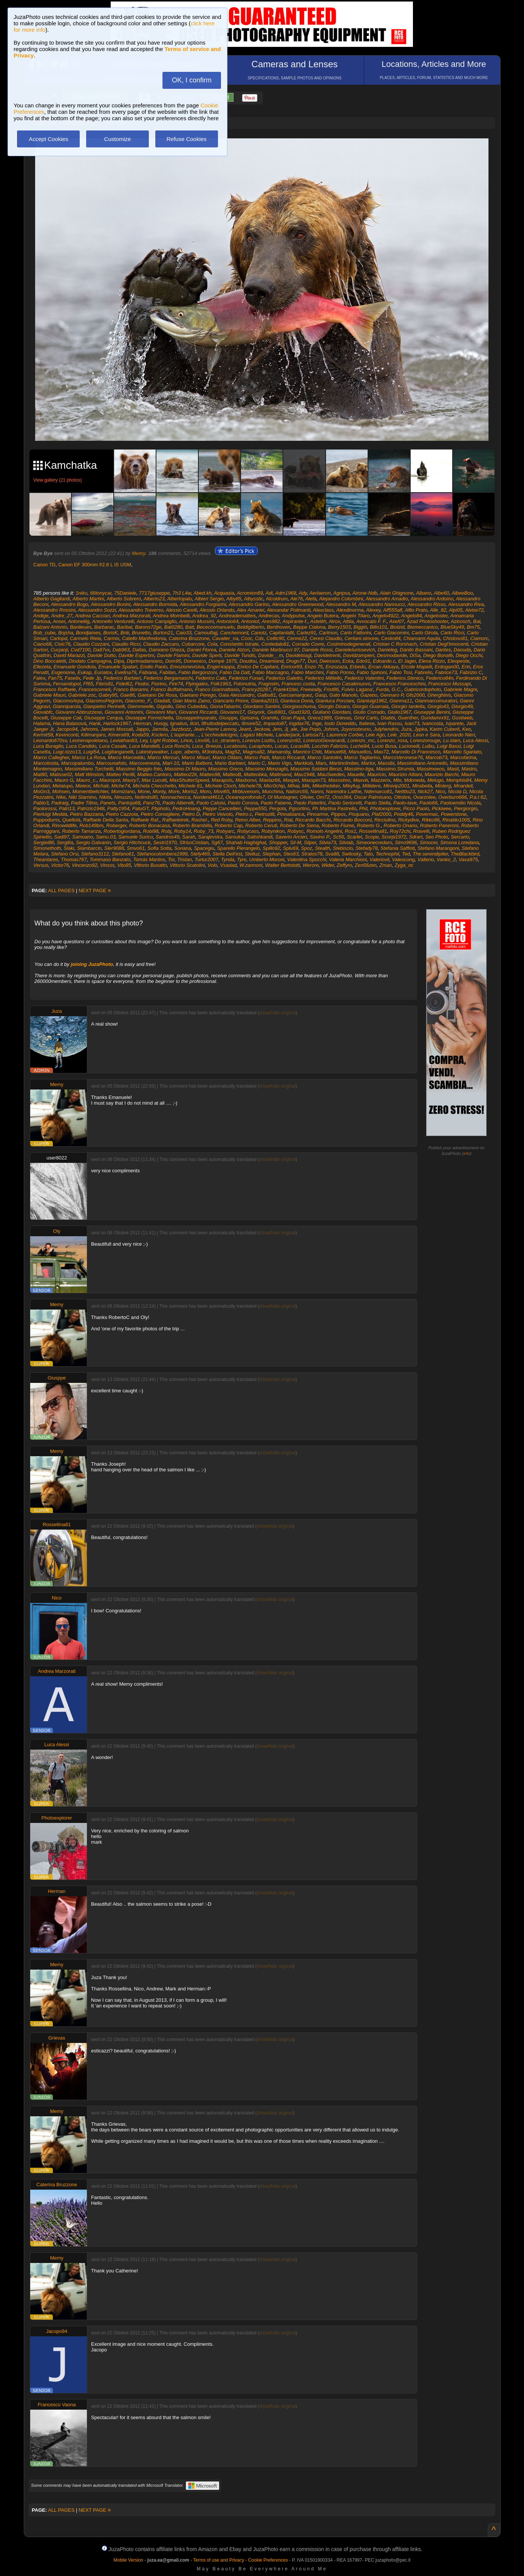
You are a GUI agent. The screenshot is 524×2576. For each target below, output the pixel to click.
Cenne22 (297, 638)
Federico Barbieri (122, 678)
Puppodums (46, 820)
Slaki (68, 848)
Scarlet (354, 837)
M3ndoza (212, 752)
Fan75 (55, 678)
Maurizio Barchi (442, 774)
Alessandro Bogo (69, 604)
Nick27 (425, 791)
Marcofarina (463, 757)
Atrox (334, 621)
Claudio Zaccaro (161, 644)
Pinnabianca (291, 814)
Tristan (184, 859)
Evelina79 (125, 672)
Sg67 (217, 842)
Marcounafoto (111, 763)
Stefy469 (200, 854)
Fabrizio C (471, 672)
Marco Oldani (226, 757)
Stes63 (290, 854)
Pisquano (358, 814)
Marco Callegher (51, 757)
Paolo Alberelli (178, 803)
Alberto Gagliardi (51, 598)
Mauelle (356, 774)
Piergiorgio (465, 808)
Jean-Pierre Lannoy (214, 729)
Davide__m (270, 655)
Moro (205, 791)
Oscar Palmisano (372, 797)
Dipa (119, 661)
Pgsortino (299, 808)
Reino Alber (247, 820)
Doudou (248, 661)
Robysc (296, 831)
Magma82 (254, 752)
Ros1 (350, 831)
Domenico (195, 661)
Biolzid (397, 627)
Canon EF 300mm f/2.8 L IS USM (94, 564)
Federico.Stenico (405, 678)
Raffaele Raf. (145, 820)
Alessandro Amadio (387, 598)
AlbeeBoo (462, 593)
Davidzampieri (358, 655)
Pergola (277, 808)
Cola (212, 644)
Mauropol (109, 780)
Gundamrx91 (435, 718)
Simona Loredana (459, 842)
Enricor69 (291, 667)
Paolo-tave (405, 803)
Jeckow (261, 729)
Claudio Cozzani (91, 644)
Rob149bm (91, 825)
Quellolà (71, 820)
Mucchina (272, 791)
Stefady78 (367, 848)
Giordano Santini (261, 706)
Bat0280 (173, 627)
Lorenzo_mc (361, 740)
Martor (368, 763)
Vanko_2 (446, 859)
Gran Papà (293, 718)
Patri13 (66, 808)
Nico (440, 791)
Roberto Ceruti (261, 825)
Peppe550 (255, 808)
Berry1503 (339, 627)
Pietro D (191, 814)
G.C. (396, 689)
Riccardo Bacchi (313, 820)
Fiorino (158, 684)
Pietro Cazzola (122, 814)
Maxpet (291, 780)
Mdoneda (414, 780)
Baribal (124, 627)
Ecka (347, 661)
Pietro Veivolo (217, 814)
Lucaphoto (260, 746)
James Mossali (116, 729)
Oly (56, 1231)
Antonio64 (227, 621)
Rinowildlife (64, 825)
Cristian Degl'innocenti (444, 644)
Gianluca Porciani (334, 701)
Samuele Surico (135, 837)
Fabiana (148, 672)
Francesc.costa (298, 684)
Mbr (397, 780)
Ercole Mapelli (416, 667)
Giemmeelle (140, 706)
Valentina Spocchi (306, 859)
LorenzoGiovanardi (324, 740)
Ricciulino (385, 820)
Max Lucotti (154, 780)
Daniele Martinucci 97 (275, 650)
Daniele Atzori (234, 650)
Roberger (116, 825)
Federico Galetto (284, 678)
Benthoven (278, 627)
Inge (317, 723)
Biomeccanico (422, 627)
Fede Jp (92, 678)
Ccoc (246, 638)
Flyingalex (196, 684)
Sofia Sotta (159, 848)
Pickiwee (441, 808)
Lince (186, 740)
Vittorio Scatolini (187, 865)
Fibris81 (104, 684)
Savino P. (320, 837)
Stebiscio (343, 848)
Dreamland (272, 661)
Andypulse (293, 615)
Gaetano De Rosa (157, 695)
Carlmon (328, 632)
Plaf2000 (381, 814)
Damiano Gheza (166, 650)
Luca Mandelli (144, 746)
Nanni (316, 791)
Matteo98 (209, 774)
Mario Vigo (279, 763)
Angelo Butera (322, 615)
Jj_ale (290, 729)
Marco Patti (256, 757)
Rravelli (421, 831)
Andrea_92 (204, 615)
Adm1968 (285, 593)
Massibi (386, 763)
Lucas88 (300, 746)
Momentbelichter (90, 791)
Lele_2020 (399, 735)
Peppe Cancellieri (222, 808)
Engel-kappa (221, 667)
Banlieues (80, 627)
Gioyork (255, 712)
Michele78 (250, 786)
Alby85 (233, 598)
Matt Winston (89, 774)
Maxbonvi (246, 780)
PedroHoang (186, 808)
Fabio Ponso (340, 672)
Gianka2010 (264, 701)
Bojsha (65, 632)
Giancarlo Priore (230, 701)
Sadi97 (61, 837)
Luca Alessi (475, 740)
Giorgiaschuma (298, 706)
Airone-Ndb (364, 593)
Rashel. (200, 820)
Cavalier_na (225, 638)
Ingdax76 (299, 723)
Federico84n (439, 678)
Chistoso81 (455, 638)
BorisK (110, 632)
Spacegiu (204, 848)
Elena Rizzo (432, 661)
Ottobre (402, 797)
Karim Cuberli (444, 729)
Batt (189, 627)
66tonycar (100, 593)
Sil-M (295, 842)
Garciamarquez (295, 695)
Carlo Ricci (452, 632)
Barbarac (104, 627)
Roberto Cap (229, 825)
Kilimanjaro (93, 735)
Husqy (160, 723)
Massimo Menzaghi (266, 769)
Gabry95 (108, 695)
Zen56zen (366, 865)
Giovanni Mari (161, 712)
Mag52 (232, 752)
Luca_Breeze (206, 746)
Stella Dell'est (227, 854)
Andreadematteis (237, 615)
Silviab (346, 842)
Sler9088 (114, 848)
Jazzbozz (180, 729)
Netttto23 (405, 791)
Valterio (425, 859)
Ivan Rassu (389, 723)
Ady (303, 593)
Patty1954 (118, 808)
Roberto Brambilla (192, 825)
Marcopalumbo (77, 763)
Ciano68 (42, 644)
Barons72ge (148, 627)
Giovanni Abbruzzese (79, 712)
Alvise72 (474, 610)
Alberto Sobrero (124, 598)
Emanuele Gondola (75, 667)
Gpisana (249, 718)
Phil (363, 808)
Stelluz (252, 854)
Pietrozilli (264, 814)
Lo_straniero (226, 740)
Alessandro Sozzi (97, 610)
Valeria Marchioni (348, 859)
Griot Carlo (366, 718)
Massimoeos (430, 769)
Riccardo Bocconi (352, 820)
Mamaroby (278, 752)
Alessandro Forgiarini (203, 604)
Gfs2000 (415, 695)
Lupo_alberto (185, 752)
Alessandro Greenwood (297, 604)
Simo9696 (406, 842)
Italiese (366, 723)
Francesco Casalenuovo (344, 684)
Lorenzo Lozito (258, 740)
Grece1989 (320, 718)
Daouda (462, 650)
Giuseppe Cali (66, 718)
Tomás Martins (149, 859)
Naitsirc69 (297, 791)
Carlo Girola (424, 632)
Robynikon (272, 831)
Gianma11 (401, 701)
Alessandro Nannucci (382, 604)
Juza (406, 729)
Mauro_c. (86, 780)
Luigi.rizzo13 (66, 752)
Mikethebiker (326, 786)
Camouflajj (205, 632)
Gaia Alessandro (236, 695)
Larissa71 (313, 735)
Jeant (245, 729)
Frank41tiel (285, 689)
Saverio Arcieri (291, 837)
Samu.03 (106, 837)
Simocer (428, 842)
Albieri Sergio (209, 598)
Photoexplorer (385, 808)
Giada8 (162, 701)
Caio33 (183, 632)
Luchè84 (359, 746)
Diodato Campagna (90, 661)
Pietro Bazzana (86, 814)
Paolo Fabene (276, 803)
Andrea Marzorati (131, 615)
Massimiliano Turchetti (89, 769)
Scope (372, 837)
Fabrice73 (446, 672)
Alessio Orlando (216, 610)
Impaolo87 (274, 723)
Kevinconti (67, 735)
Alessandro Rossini (54, 610)
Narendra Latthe (344, 791)
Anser (59, 621)
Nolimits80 (146, 797)
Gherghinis (439, 695)
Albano (423, 593)
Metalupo (63, 786)
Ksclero (159, 735)
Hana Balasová (69, 723)
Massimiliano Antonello (422, 763)
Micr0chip (274, 786)
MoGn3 (41, 791)
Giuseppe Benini (432, 712)
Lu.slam (452, 740)
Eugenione (63, 672)
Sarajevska (210, 837)
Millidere (371, 786)
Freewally (310, 689)
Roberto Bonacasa (149, 825)
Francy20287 (256, 689)
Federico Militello (323, 678)
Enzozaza (336, 667)
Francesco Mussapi (449, 684)
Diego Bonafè (438, 655)
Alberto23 (154, 598)
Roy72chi (400, 831)
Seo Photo (436, 837)
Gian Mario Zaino (191, 701)
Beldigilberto (250, 627)
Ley (143, 740)
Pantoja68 (129, 803)
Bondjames (88, 632)
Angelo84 (411, 615)
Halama (41, 723)
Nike (61, 797)
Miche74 (120, 786)
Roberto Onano (400, 825)
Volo (213, 865)
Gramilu (269, 718)
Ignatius (178, 723)
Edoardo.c (384, 661)
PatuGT (140, 808)
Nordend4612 (208, 797)
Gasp (321, 695)
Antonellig (79, 621)
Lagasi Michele (256, 735)
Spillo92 (271, 848)
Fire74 (176, 684)
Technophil (387, 854)
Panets (107, 803)
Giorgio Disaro (333, 706)
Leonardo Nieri (459, 735)
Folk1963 (220, 684)
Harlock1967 (117, 723)
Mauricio (376, 774)
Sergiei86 (43, 842)
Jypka (420, 729)
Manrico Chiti (307, 752)
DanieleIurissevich (355, 650)
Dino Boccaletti (49, 661)
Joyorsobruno (356, 729)
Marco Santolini (325, 757)
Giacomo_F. (138, 701)
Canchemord (234, 632)
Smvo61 (136, 848)
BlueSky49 (452, 627)
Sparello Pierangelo (238, 848)
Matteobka (255, 774)
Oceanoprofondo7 (245, 797)
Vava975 (468, 859)
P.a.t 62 (478, 797)
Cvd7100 (80, 650)
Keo (466, 729)
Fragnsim (268, 684)
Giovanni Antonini (124, 712)
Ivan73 (412, 723)
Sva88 (332, 854)
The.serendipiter (430, 854)
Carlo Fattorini (355, 632)
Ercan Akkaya (383, 667)
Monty (159, 791)
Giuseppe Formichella (149, 718)
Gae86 (127, 695)
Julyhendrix (385, 729)
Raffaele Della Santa (105, 820)
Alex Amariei (250, 610)
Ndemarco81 (378, 791)
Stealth (322, 848)
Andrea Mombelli (171, 615)
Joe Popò (310, 729)
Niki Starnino (82, 797)
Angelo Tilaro (355, 615)
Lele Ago (375, 735)
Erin (466, 667)
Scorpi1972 (394, 837)
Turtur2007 (206, 859)
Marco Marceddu (126, 757)
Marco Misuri (195, 757)
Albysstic (253, 598)
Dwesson (330, 661)
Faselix (72, 678)
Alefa (311, 598)
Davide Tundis (239, 655)
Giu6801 (276, 712)
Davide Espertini (137, 655)
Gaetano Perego (198, 695)
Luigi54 (91, 752)
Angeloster (435, 615)
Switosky (351, 854)
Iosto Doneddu (340, 723)
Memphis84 (458, 780)
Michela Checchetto (154, 786)
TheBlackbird (465, 854)
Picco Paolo (416, 808)
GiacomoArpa (68, 701)
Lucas (281, 746)
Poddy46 (403, 814)
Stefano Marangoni (438, 848)
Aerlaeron (320, 593)
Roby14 (182, 831)
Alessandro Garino (249, 604)
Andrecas (268, 615)
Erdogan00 (447, 667)
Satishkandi (259, 837)
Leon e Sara (426, 735)
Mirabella (422, 786)
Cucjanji (59, 650)
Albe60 (441, 593)
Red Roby (221, 820)
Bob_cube (44, 632)
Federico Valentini (364, 678)
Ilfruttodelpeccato (220, 723)
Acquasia (224, 593)
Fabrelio (423, 672)
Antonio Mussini (196, 621)
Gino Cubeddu (191, 706)
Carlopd (58, 638)
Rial (288, 820)
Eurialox (103, 672)
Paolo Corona (243, 803)
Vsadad (228, 865)
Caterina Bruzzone (189, 638)
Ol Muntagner (282, 797)
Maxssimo (339, 780)
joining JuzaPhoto (92, 964)
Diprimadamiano (144, 661)
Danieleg (387, 650)
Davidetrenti (327, 655)
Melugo (435, 780)
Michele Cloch (220, 786)
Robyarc (225, 831)
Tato (368, 854)
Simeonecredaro (374, 842)
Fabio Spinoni (372, 672)
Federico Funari (246, 678)
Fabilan (167, 672)
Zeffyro (344, 865)
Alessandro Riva (466, 604)
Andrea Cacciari (92, 615)
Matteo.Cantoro (154, 774)
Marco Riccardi (288, 757)
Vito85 (124, 865)
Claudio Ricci (126, 644)
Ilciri (194, 723)
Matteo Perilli (120, 774)
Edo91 (363, 661)
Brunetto (141, 632)
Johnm (330, 729)
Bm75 (473, 627)
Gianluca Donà (296, 701)
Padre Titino (84, 803)
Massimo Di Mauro (184, 769)
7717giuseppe (154, 593)
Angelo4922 (385, 615)
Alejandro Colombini (341, 598)
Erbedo (358, 667)
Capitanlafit (281, 632)
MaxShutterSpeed (189, 780)
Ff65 (88, 684)
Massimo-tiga (358, 769)
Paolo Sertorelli (345, 803)
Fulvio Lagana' (357, 689)
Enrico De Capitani (257, 667)
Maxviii (360, 780)
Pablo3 (40, 803)
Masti (453, 769)
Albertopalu (179, 598)
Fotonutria (244, 684)
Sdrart (415, 837)
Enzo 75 (314, 667)
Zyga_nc (404, 865)
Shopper (278, 842)
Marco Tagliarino (362, 757)
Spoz (306, 848)
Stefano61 (123, 854)
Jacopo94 (66, 729)
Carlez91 (306, 632)
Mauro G (64, 780)
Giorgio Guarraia (370, 706)
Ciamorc (479, 638)
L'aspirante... (185, 735)
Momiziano (123, 791)
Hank (94, 723)
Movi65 (222, 791)
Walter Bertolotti (282, 865)
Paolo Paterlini (310, 803)
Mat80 (40, 774)
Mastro (469, 769)
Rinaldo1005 (456, 820)
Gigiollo (164, 706)
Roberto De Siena (299, 825)
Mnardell (463, 786)
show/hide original (277, 1012)
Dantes (443, 650)
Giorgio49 (462, 706)
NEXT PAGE (95, 890)
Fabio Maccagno (270, 672)
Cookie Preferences (268, 2560)
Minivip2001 (396, 786)
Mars (320, 763)
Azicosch (460, 621)
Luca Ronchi (175, 746)
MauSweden (331, 774)
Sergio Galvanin (93, 842)
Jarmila (160, 729)
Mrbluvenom (246, 791)
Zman (385, 865)
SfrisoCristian (194, 842)
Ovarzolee (424, 797)
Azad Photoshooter (427, 621)
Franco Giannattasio (217, 689)
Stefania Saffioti (397, 848)
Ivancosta (432, 723)
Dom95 (173, 661)
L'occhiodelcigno (219, 735)
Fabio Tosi (401, 672)
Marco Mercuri (163, 757)
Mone (144, 791)
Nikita (105, 797)
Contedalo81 (275, 644)
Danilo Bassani (416, 650)
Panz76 (151, 803)
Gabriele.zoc (82, 695)
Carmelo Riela (85, 638)
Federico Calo (210, 678)
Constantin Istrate (239, 644)
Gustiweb (462, 718)
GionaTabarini (225, 706)
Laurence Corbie (344, 735)
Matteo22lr (185, 774)
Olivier (307, 797)
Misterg (443, 786)
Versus (40, 865)
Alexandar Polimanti (289, 610)
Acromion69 (250, 593)
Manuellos (360, 752)
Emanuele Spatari (117, 667)
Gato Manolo (343, 695)
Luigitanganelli (117, 752)
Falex (39, 678)
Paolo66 (428, 803)
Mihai (293, 786)
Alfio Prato (416, 610)
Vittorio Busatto (150, 865)
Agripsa (341, 593)
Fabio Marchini (307, 672)
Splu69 (290, 848)
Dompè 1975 (222, 661)
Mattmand (280, 774)
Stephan (271, 854)
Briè (125, 632)
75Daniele (125, 593)
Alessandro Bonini (110, 604)
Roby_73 (203, 831)
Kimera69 (118, 735)
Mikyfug (351, 786)
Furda (382, 689)
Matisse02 (60, 774)
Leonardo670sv (50, 740)
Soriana (182, 848)
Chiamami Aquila (421, 638)
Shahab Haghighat (246, 842)
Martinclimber (343, 763)
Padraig (59, 803)
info (467, 1153)
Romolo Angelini (324, 831)
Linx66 (202, 740)
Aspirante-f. (295, 621)
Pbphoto (160, 808)
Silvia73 (327, 842)
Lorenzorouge (425, 740)
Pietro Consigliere (160, 814)
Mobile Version (128, 2560)
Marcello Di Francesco (415, 752)
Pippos (338, 814)
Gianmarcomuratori (436, 701)
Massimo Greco (225, 769)
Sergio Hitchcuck (132, 842)
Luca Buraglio (48, 746)
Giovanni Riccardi (198, 712)
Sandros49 (167, 837)
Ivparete (455, 723)
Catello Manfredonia (144, 638)
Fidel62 (124, 684)
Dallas (139, 650)
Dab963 (121, 650)
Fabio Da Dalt (234, 672)
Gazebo (369, 695)
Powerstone (454, 814)
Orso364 (341, 797)
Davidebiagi (298, 655)
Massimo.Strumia (395, 769)
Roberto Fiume (338, 825)
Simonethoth (47, 848)
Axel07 (396, 621)
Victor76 (60, 865)
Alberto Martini (88, 598)
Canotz (258, 632)
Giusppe (228, 718)
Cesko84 (390, 638)
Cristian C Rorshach (395, 644)
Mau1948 (304, 774)
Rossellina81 (373, 831)
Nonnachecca (175, 797)
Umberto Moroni (266, 859)
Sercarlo (460, 837)
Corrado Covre (308, 644)
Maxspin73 (314, 780)
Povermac (427, 814)
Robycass (248, 831)
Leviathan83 (123, 740)
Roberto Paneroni (439, 825)
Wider (328, 865)
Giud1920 (299, 712)
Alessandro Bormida (155, 604)
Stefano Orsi (64, 854)
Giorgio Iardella (408, 706)
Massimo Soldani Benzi (316, 769)
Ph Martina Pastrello (334, 808)
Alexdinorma (349, 610)
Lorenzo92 (288, 740)
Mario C (256, 763)
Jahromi (88, 729)
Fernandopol (66, 684)
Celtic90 (275, 638)
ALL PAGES (61, 890)
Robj (166, 831)
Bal (476, 621)
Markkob (303, 763)
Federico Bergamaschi (168, 678)
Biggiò (360, 627)
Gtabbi (387, 718)
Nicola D (457, 791)
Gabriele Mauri (49, 695)
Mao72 (381, 752)
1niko (81, 593)
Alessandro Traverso (140, 610)
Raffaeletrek (175, 820)
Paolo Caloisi (210, 803)
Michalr (100, 786)
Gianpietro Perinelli (104, 706)
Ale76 (296, 598)
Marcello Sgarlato (462, 752)
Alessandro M (341, 604)
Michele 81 (190, 786)
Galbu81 (266, 695)
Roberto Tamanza (81, 831)
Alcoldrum (277, 598)
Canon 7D (44, 564)
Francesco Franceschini (399, 684)
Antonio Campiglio (157, 621)
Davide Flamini (173, 655)
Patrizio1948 (90, 808)
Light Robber (164, 740)
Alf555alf (392, 610)
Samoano (82, 837)
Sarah (188, 837)
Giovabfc (43, 712)
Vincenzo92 (84, 865)
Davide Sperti (207, 655)
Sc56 (338, 837)
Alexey (373, 610)
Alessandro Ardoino (432, 598)
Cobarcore (193, 644)
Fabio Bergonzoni (197, 672)
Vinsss (107, 865)
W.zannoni (251, 865)
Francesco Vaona (57, 2404)
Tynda (227, 859)
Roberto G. (369, 825)
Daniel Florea (201, 650)
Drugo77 (295, 661)
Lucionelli (409, 746)
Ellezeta (42, 667)
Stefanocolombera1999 (162, 854)
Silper (310, 842)
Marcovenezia (144, 763)
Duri (312, 661)
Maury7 (130, 780)
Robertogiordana (122, 831)
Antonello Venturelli (113, 621)
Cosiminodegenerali (348, 644)
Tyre (241, 859)
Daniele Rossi (317, 650)
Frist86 (331, 689)
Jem (277, 729)
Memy (139, 553)
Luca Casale (112, 746)
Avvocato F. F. (371, 621)
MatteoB (232, 774)
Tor (171, 859)
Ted (406, 854)
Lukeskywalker (152, 752)
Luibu (428, 746)
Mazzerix (380, 780)
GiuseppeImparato (196, 718)
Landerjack (288, 735)
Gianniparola (66, 706)
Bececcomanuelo (216, 627)
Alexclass (323, 610)
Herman (142, 723)
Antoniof (250, 621)
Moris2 (189, 791)
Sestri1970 (164, 842)
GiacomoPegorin (104, 701)
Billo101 (378, 627)
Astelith (318, 621)
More (174, 791)
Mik (305, 786)
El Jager (407, 661)
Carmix (111, 638)
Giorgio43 (437, 706)
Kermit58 (43, 735)
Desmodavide (392, 655)
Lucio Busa (384, 746)
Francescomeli (95, 689)
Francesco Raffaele (54, 689)
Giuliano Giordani (331, 712)
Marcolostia (45, 763)
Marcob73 (436, 757)
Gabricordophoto (422, 689)
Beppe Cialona (309, 627)
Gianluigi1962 (372, 701)
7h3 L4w (182, 593)
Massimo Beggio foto (139, 769)
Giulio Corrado (369, 712)
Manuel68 (335, 752)
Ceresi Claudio (326, 638)
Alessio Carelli (181, 610)
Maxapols (222, 780)
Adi (269, 593)
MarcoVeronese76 (403, 757)
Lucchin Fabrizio (330, 746)
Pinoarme (317, 814)
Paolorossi (44, 808)
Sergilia (65, 842)
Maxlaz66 (269, 780)
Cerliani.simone (362, 638)
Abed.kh (202, 593)
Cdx (259, 638)
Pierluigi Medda (50, 814)
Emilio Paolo (153, 667)
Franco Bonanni (130, 689)
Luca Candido (81, 746)
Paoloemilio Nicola (460, 803)
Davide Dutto (101, 655)
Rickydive (408, 820)
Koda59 (140, 735)
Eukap (84, 672)
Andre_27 (61, 615)
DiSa (415, 655)
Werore (310, 865)
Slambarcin (89, 848)
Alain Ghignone (396, 593)
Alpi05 (455, 610)
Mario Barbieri (230, 763)
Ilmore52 (251, 723)
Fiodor (141, 684)
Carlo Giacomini (391, 632)
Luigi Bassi (449, 746)
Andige (40, 615)
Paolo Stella (377, 803)
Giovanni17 (232, 712)
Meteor (82, 786)
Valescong (403, 859)
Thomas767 (74, 859)
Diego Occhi (469, 655)
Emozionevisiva (187, 667)
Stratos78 (312, 854)
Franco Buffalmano (171, 689)
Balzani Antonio (50, 627)
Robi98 (150, 831)
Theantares (45, 859)
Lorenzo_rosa (392, 740)
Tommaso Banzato (110, 859)
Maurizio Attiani (405, 774)
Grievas (342, 718)
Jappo (142, 729)
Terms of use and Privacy (218, 2560)
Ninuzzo (123, 797)
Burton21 (163, 632)
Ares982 (270, 621)
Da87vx (101, 650)
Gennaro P (391, 695)
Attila (348, 621)
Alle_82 (438, 610)
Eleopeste (459, 661)
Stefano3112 (95, 854)
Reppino (272, 820)
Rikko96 (431, 820)
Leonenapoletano (89, 740)
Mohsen (61, 791)
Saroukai (234, 837)
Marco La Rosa (88, 757)
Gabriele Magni (460, 689)
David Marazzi (69, 655)
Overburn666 (452, 797)
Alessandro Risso (426, 604)
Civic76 (62, 644)
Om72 (322, 797)
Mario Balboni (197, 763)
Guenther (408, 718)
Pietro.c (243, 814)
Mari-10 (170, 763)
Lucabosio (235, 746)
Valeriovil (379, 859)
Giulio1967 (399, 712)
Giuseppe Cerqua (103, 718)
